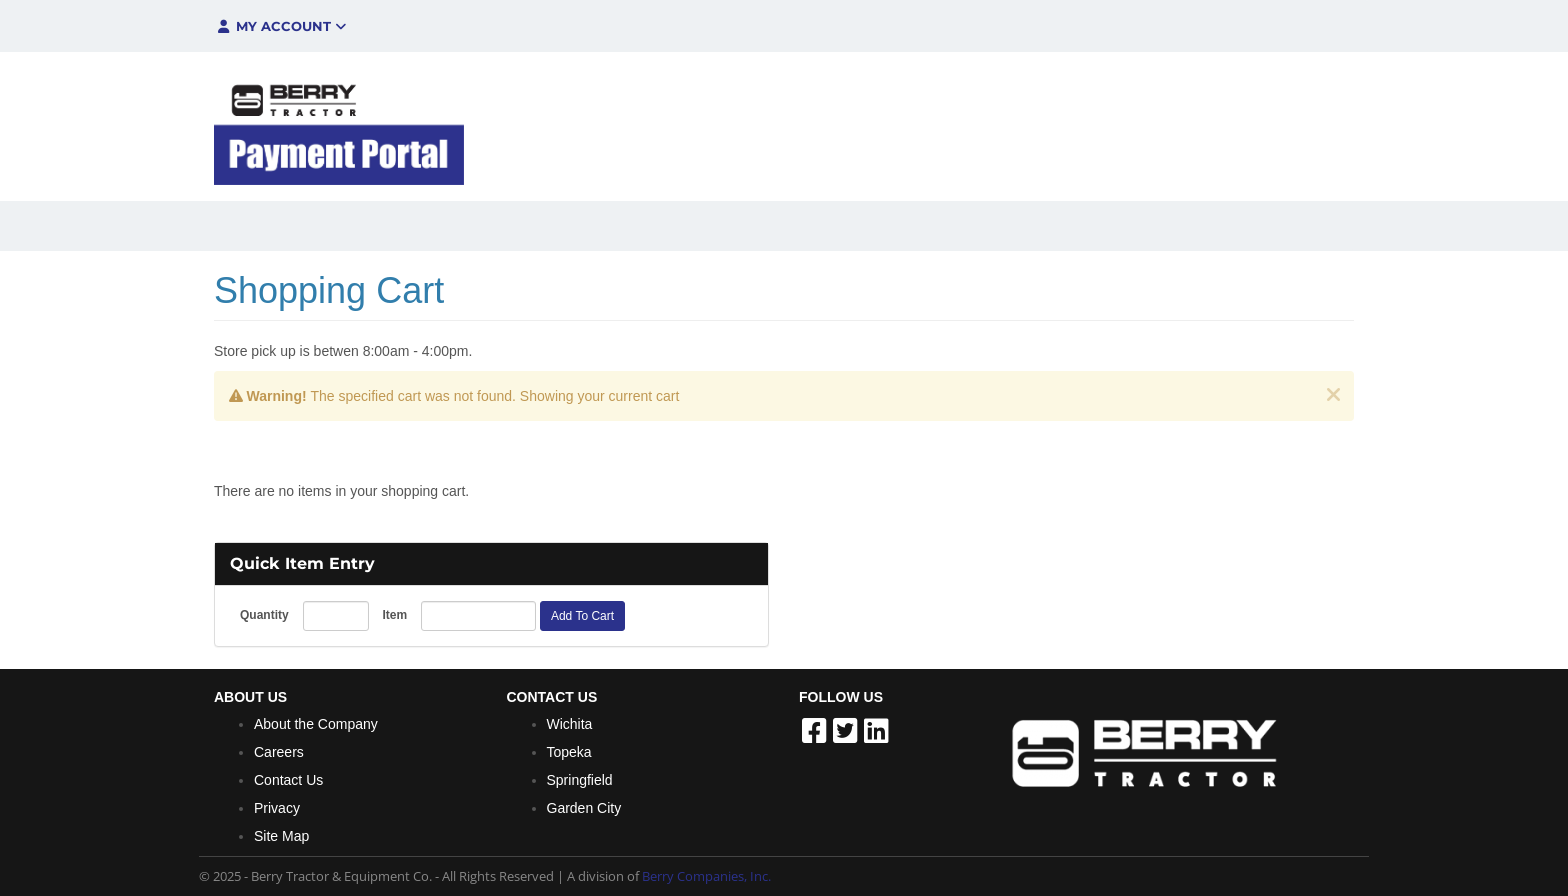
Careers (279, 752)
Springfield (580, 780)
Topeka (569, 752)
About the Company (316, 724)
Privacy (277, 808)
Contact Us (288, 780)
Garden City (584, 808)
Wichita (570, 724)
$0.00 (1214, 26)
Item (394, 615)
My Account (280, 26)
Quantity (264, 615)
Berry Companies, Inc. (706, 876)
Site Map (281, 836)
